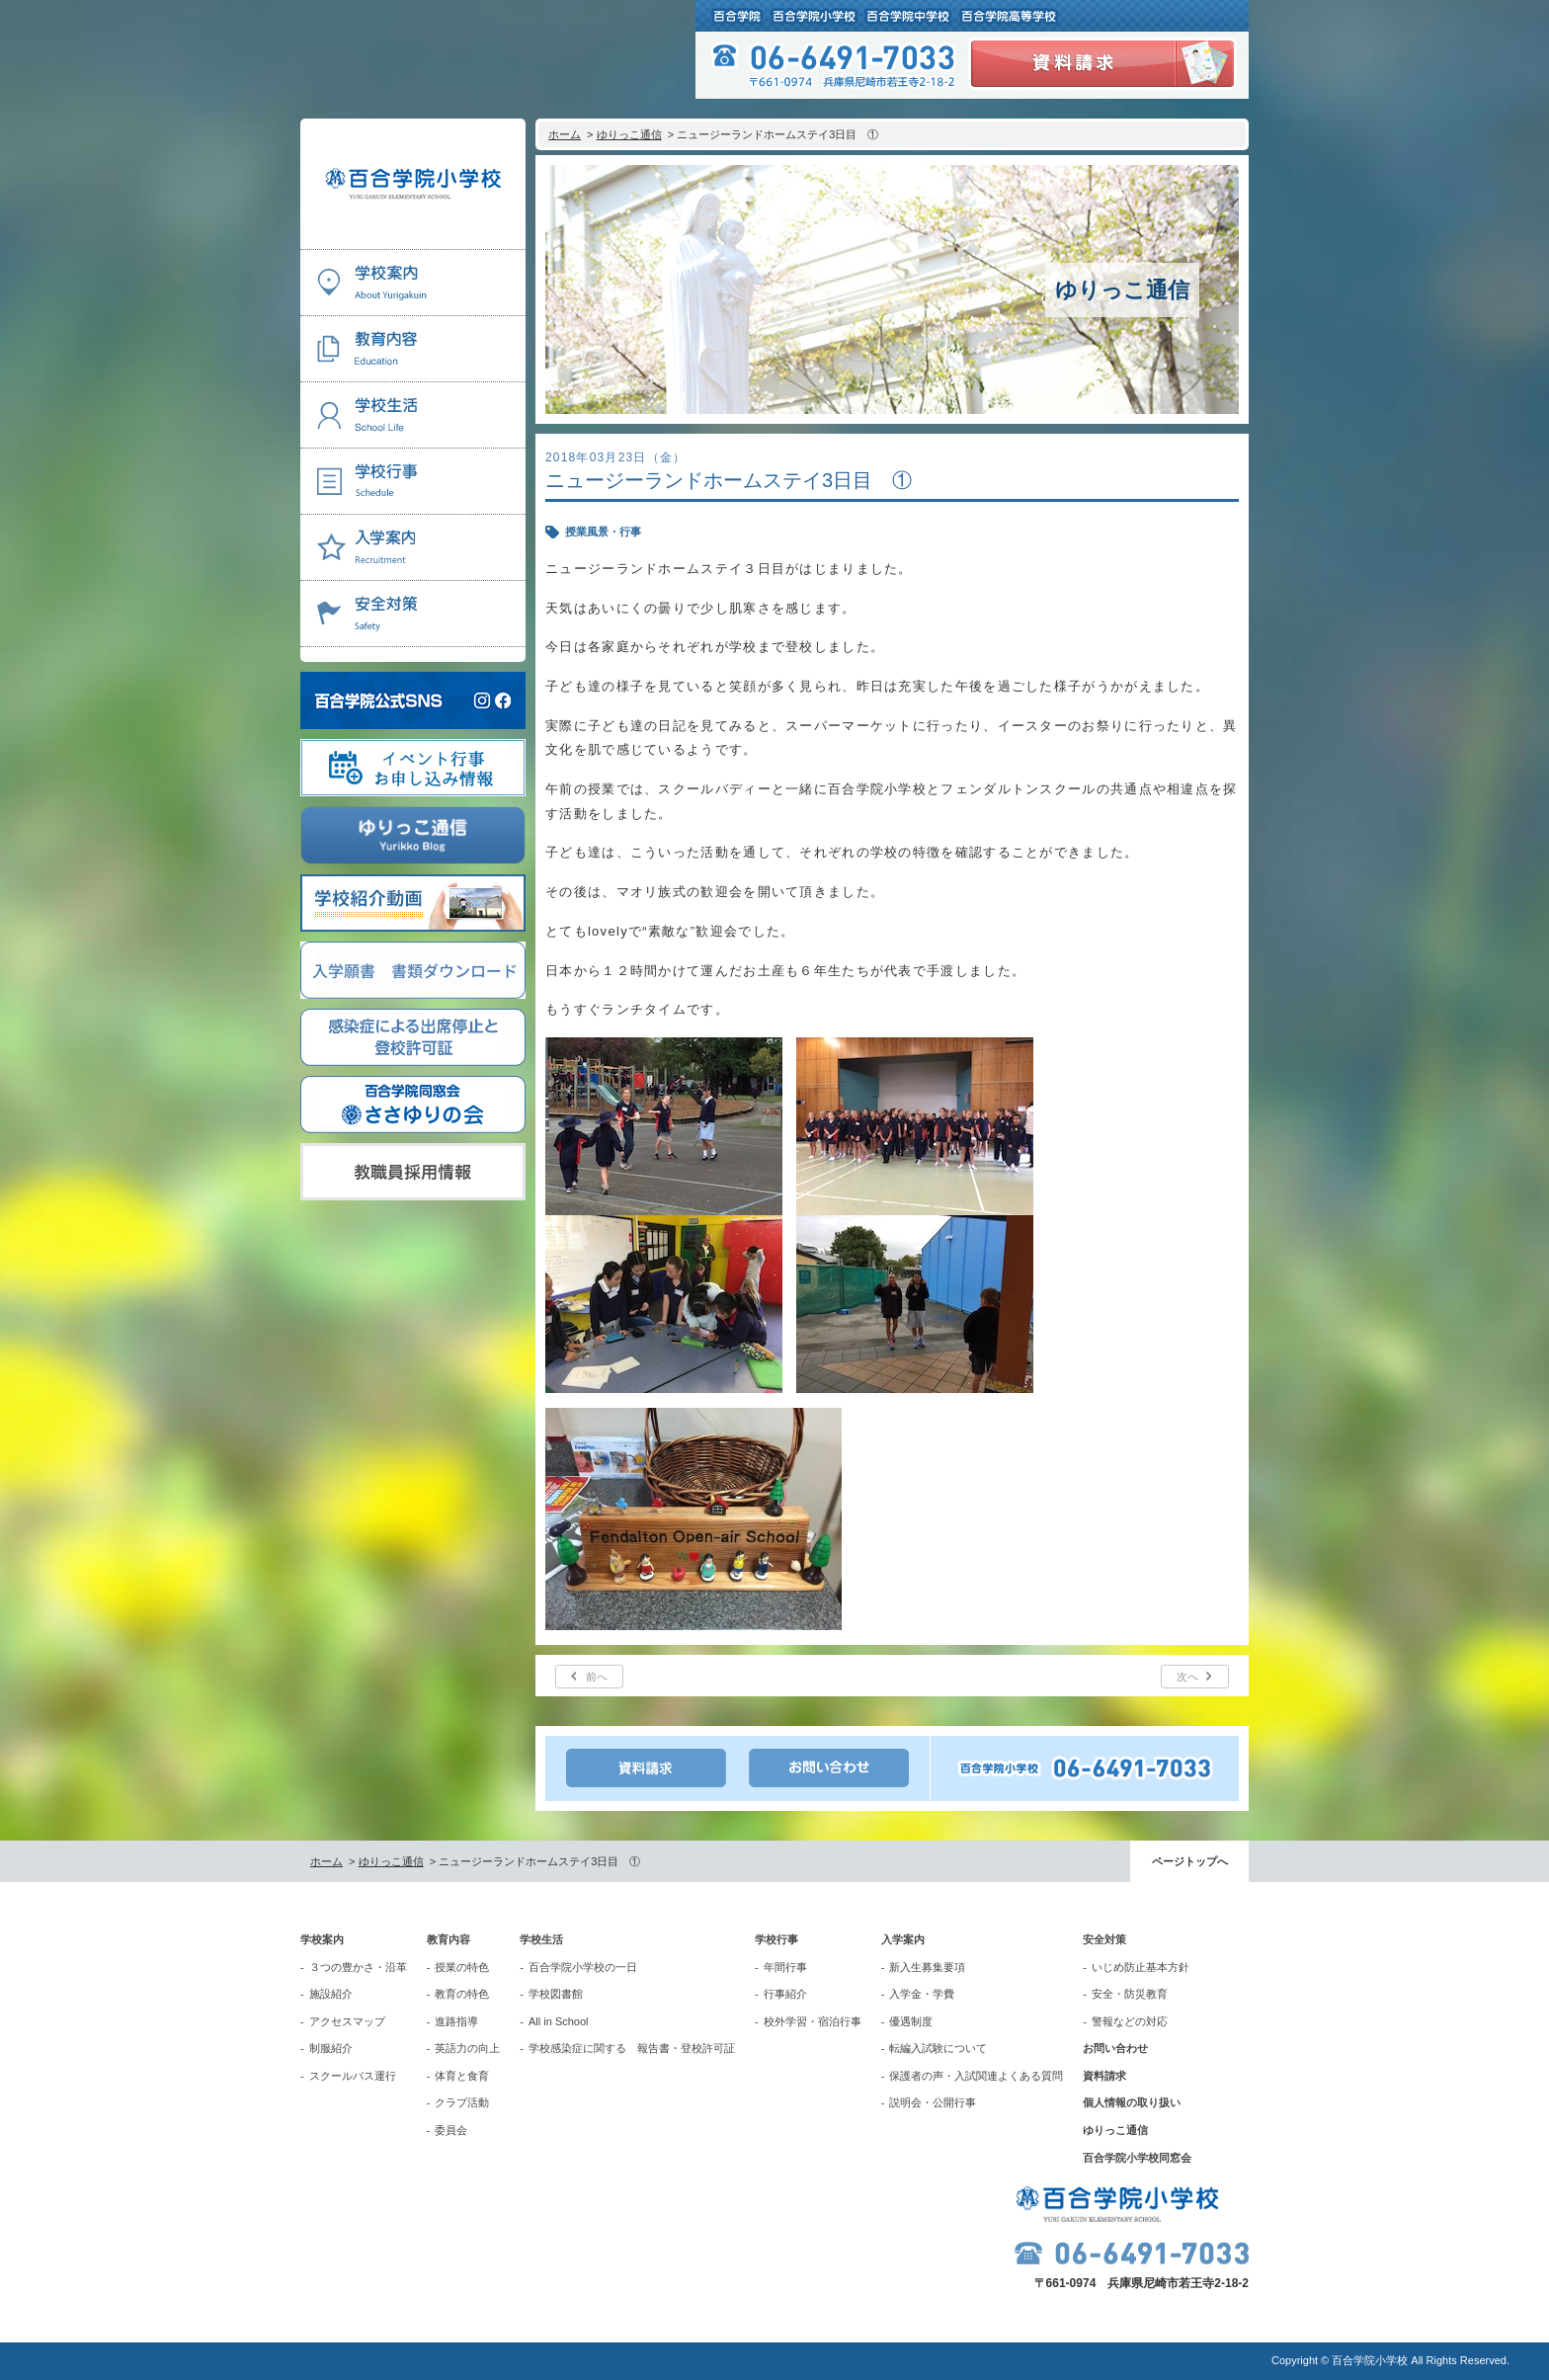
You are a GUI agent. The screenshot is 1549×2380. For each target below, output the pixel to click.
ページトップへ (1190, 1861)
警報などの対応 (1130, 2021)
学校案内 (322, 1939)
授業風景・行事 (603, 531)
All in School (559, 2021)
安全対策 (1104, 1939)
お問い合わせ (1115, 2048)
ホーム (564, 134)
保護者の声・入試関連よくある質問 (976, 2076)
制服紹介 (331, 2048)
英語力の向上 (467, 2048)
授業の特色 (462, 1967)
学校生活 (541, 1939)
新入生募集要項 (927, 1967)
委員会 (451, 2130)
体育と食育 (462, 2076)
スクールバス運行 (352, 2076)
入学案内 (903, 1939)
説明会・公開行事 (932, 2102)
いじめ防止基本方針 (1140, 1967)
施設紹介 (331, 1994)
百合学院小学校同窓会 (1137, 2158)
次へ (1187, 1676)
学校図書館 (556, 1994)
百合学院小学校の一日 (583, 1967)
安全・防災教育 (1130, 1994)
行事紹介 (785, 1994)
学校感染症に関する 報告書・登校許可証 (632, 2048)
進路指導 (456, 2021)
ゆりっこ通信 (629, 134)
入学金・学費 (921, 1994)
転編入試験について (938, 2048)
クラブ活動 (462, 2102)
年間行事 (785, 1967)
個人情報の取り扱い (1132, 2102)
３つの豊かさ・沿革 (358, 1967)
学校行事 (776, 1939)
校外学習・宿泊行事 (812, 2021)
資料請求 (1104, 2076)
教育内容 (448, 1939)
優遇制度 (911, 2021)
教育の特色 (462, 1994)
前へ (597, 1676)
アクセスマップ (347, 2021)
